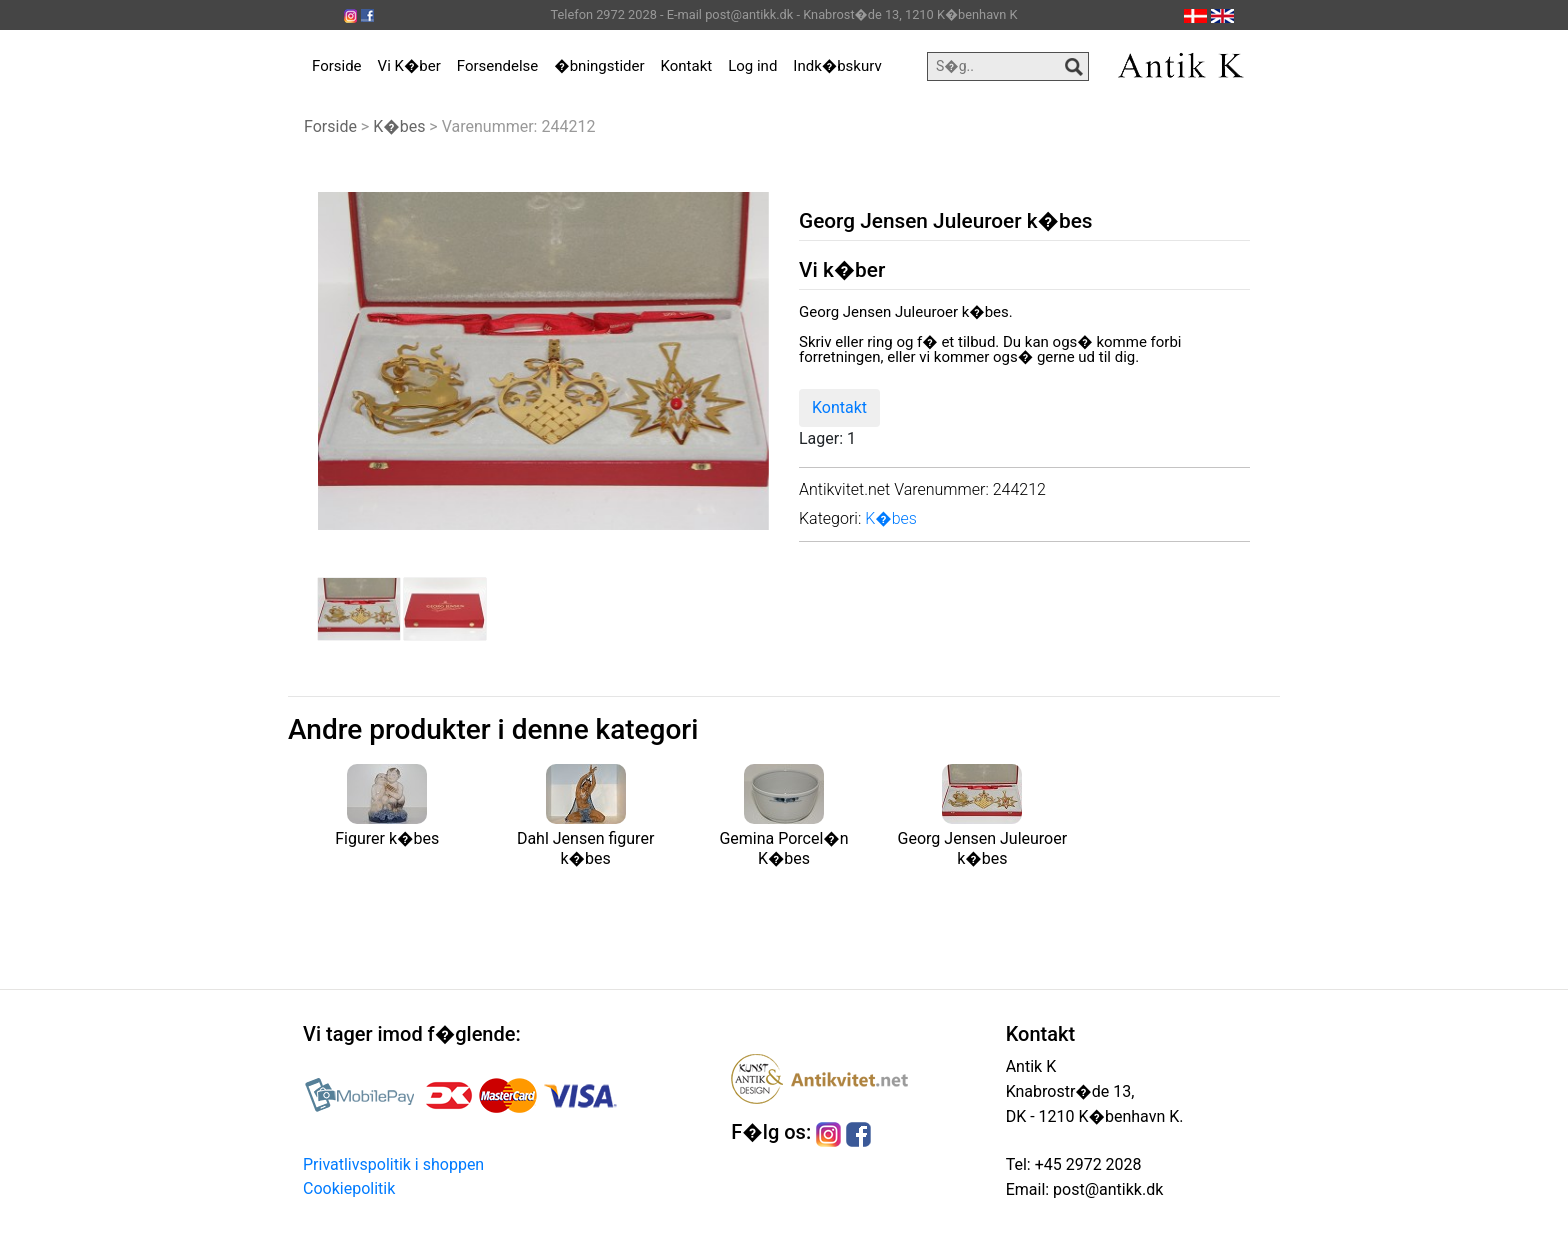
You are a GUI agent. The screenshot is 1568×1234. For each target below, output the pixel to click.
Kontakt (687, 66)
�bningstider (599, 66)
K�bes (399, 126)
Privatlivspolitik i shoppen (393, 1164)
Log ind (752, 66)
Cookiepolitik (349, 1188)
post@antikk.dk (1106, 1189)
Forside (337, 66)
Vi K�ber (409, 66)
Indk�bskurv (837, 66)
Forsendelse (498, 66)
